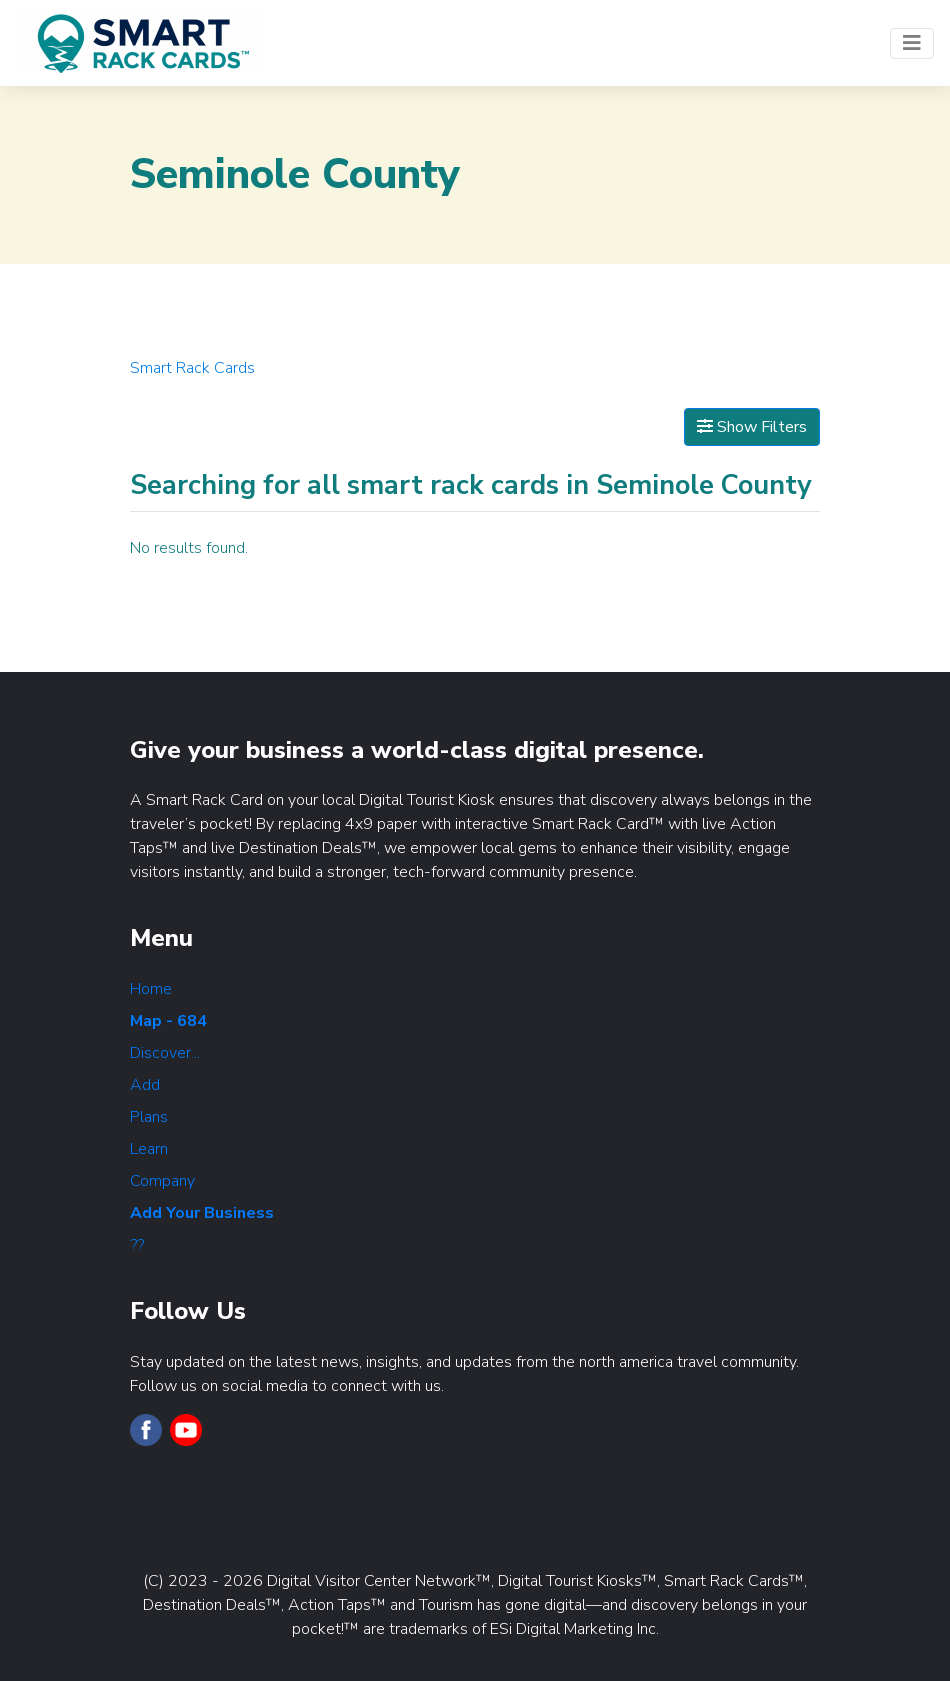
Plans (149, 1117)
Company (162, 1181)
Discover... (165, 1053)
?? (137, 1245)
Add (145, 1085)
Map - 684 (168, 1021)
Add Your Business (202, 1213)
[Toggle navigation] (912, 43)
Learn (149, 1149)
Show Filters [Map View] (752, 427)
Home (151, 989)
